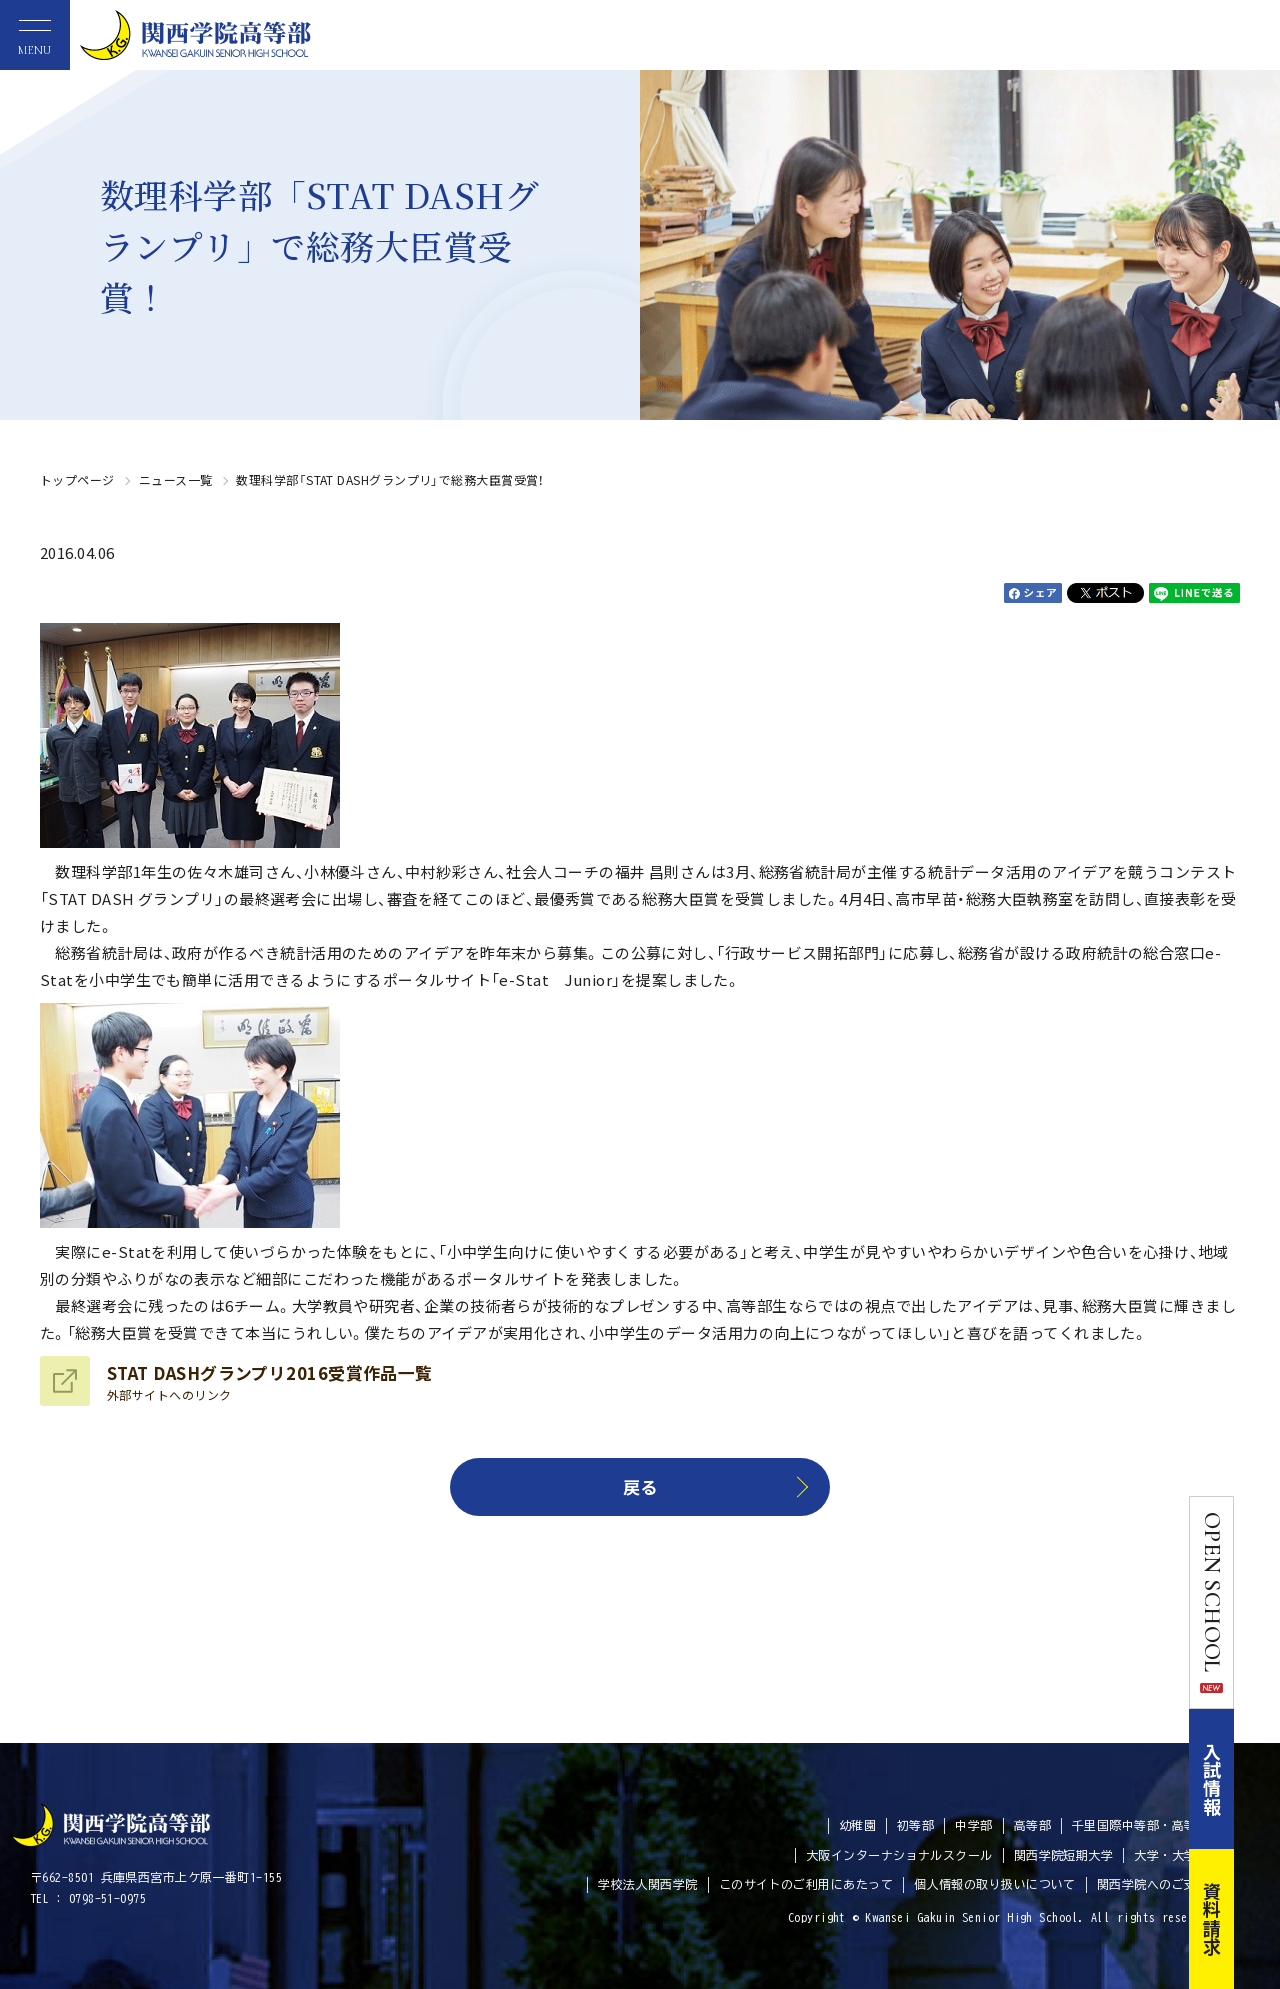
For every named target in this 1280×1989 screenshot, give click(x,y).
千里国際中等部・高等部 (1140, 1825)
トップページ (77, 479)
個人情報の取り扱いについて (995, 1884)
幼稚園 (857, 1825)
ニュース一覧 (176, 479)
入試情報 (1258, 1779)
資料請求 (1258, 1919)
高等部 (1032, 1825)
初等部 (915, 1825)
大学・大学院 (1171, 1855)
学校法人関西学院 (648, 1884)
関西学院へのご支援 (1153, 1884)
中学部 (973, 1825)
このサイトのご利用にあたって (806, 1884)
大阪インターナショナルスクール (899, 1855)
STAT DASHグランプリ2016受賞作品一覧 (270, 1382)
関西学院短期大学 (1064, 1855)
